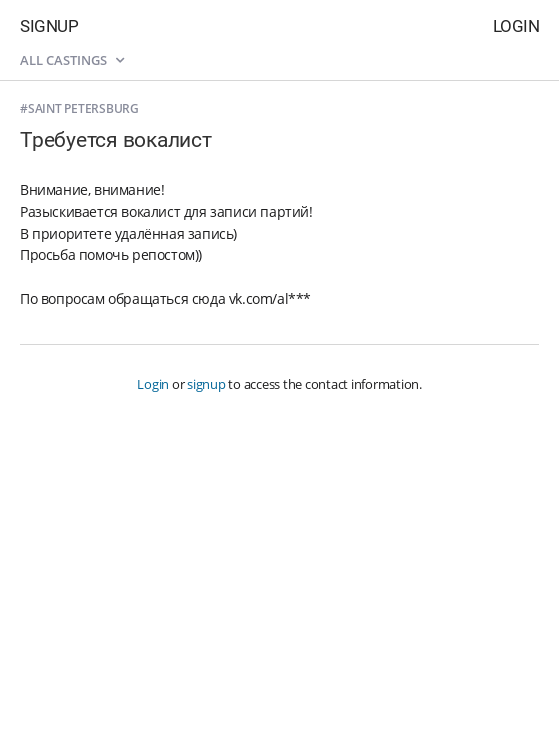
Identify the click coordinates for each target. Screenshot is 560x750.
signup (206, 384)
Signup (49, 26)
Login (516, 26)
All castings (72, 60)
